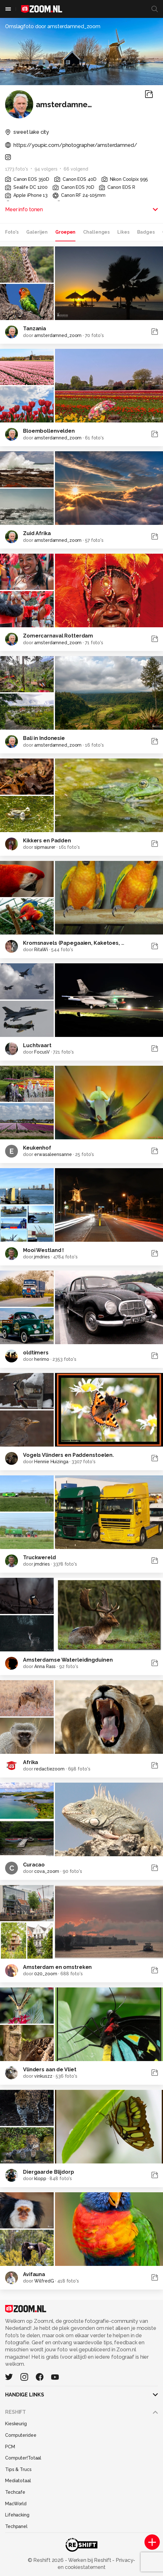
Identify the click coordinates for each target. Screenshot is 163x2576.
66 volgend (76, 169)
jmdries (42, 1256)
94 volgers (46, 169)
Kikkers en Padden (47, 841)
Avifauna (34, 2274)
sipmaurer (44, 847)
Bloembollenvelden (49, 431)
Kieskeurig (16, 2423)
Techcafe (15, 2492)
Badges (146, 232)
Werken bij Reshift (90, 2560)
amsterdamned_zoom (58, 335)
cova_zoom (46, 1871)
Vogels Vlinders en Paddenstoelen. (68, 1455)
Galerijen (37, 232)
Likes (123, 232)
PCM (10, 2446)
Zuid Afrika (37, 533)
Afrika (30, 1762)
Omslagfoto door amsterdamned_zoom (52, 26)
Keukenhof (37, 1148)
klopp (40, 2178)
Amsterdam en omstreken (57, 1967)
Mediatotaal (18, 2480)
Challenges (96, 232)
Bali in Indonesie (44, 738)
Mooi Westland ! (43, 1250)
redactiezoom (49, 1768)
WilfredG (44, 2280)
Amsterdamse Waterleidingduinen (68, 1660)
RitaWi (41, 949)
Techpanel (16, 2526)
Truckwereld (39, 1557)
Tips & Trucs (18, 2469)
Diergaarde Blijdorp (48, 2172)
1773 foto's (16, 169)
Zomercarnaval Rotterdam (58, 636)
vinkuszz (43, 2076)
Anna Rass (45, 1666)
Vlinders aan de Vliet (49, 2069)
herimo (41, 1359)
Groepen (65, 232)
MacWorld (16, 2503)
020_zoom (45, 1973)
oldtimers (36, 1353)
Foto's (12, 232)
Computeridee (20, 2435)
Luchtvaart (37, 1045)
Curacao (34, 1865)
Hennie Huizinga (51, 1461)
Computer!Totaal (23, 2457)
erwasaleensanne (53, 1154)
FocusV (42, 1052)
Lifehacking (17, 2514)
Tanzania (34, 328)
